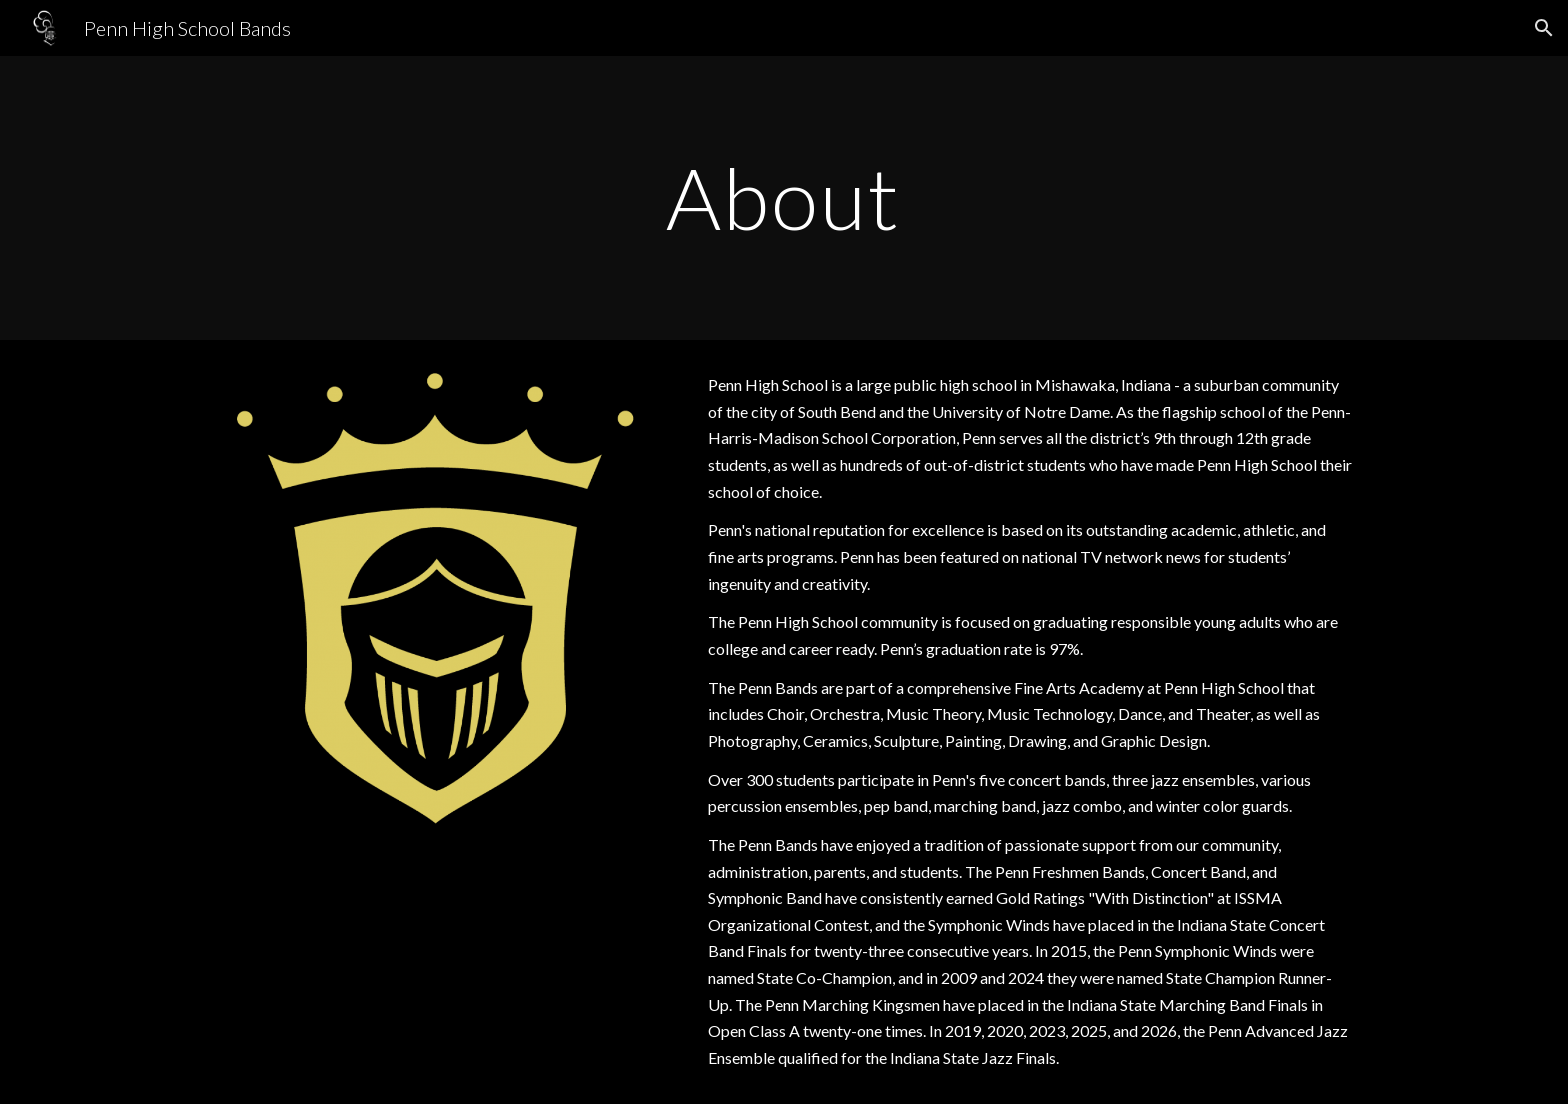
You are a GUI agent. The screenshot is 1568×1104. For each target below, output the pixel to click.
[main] (784, 197)
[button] (1544, 28)
